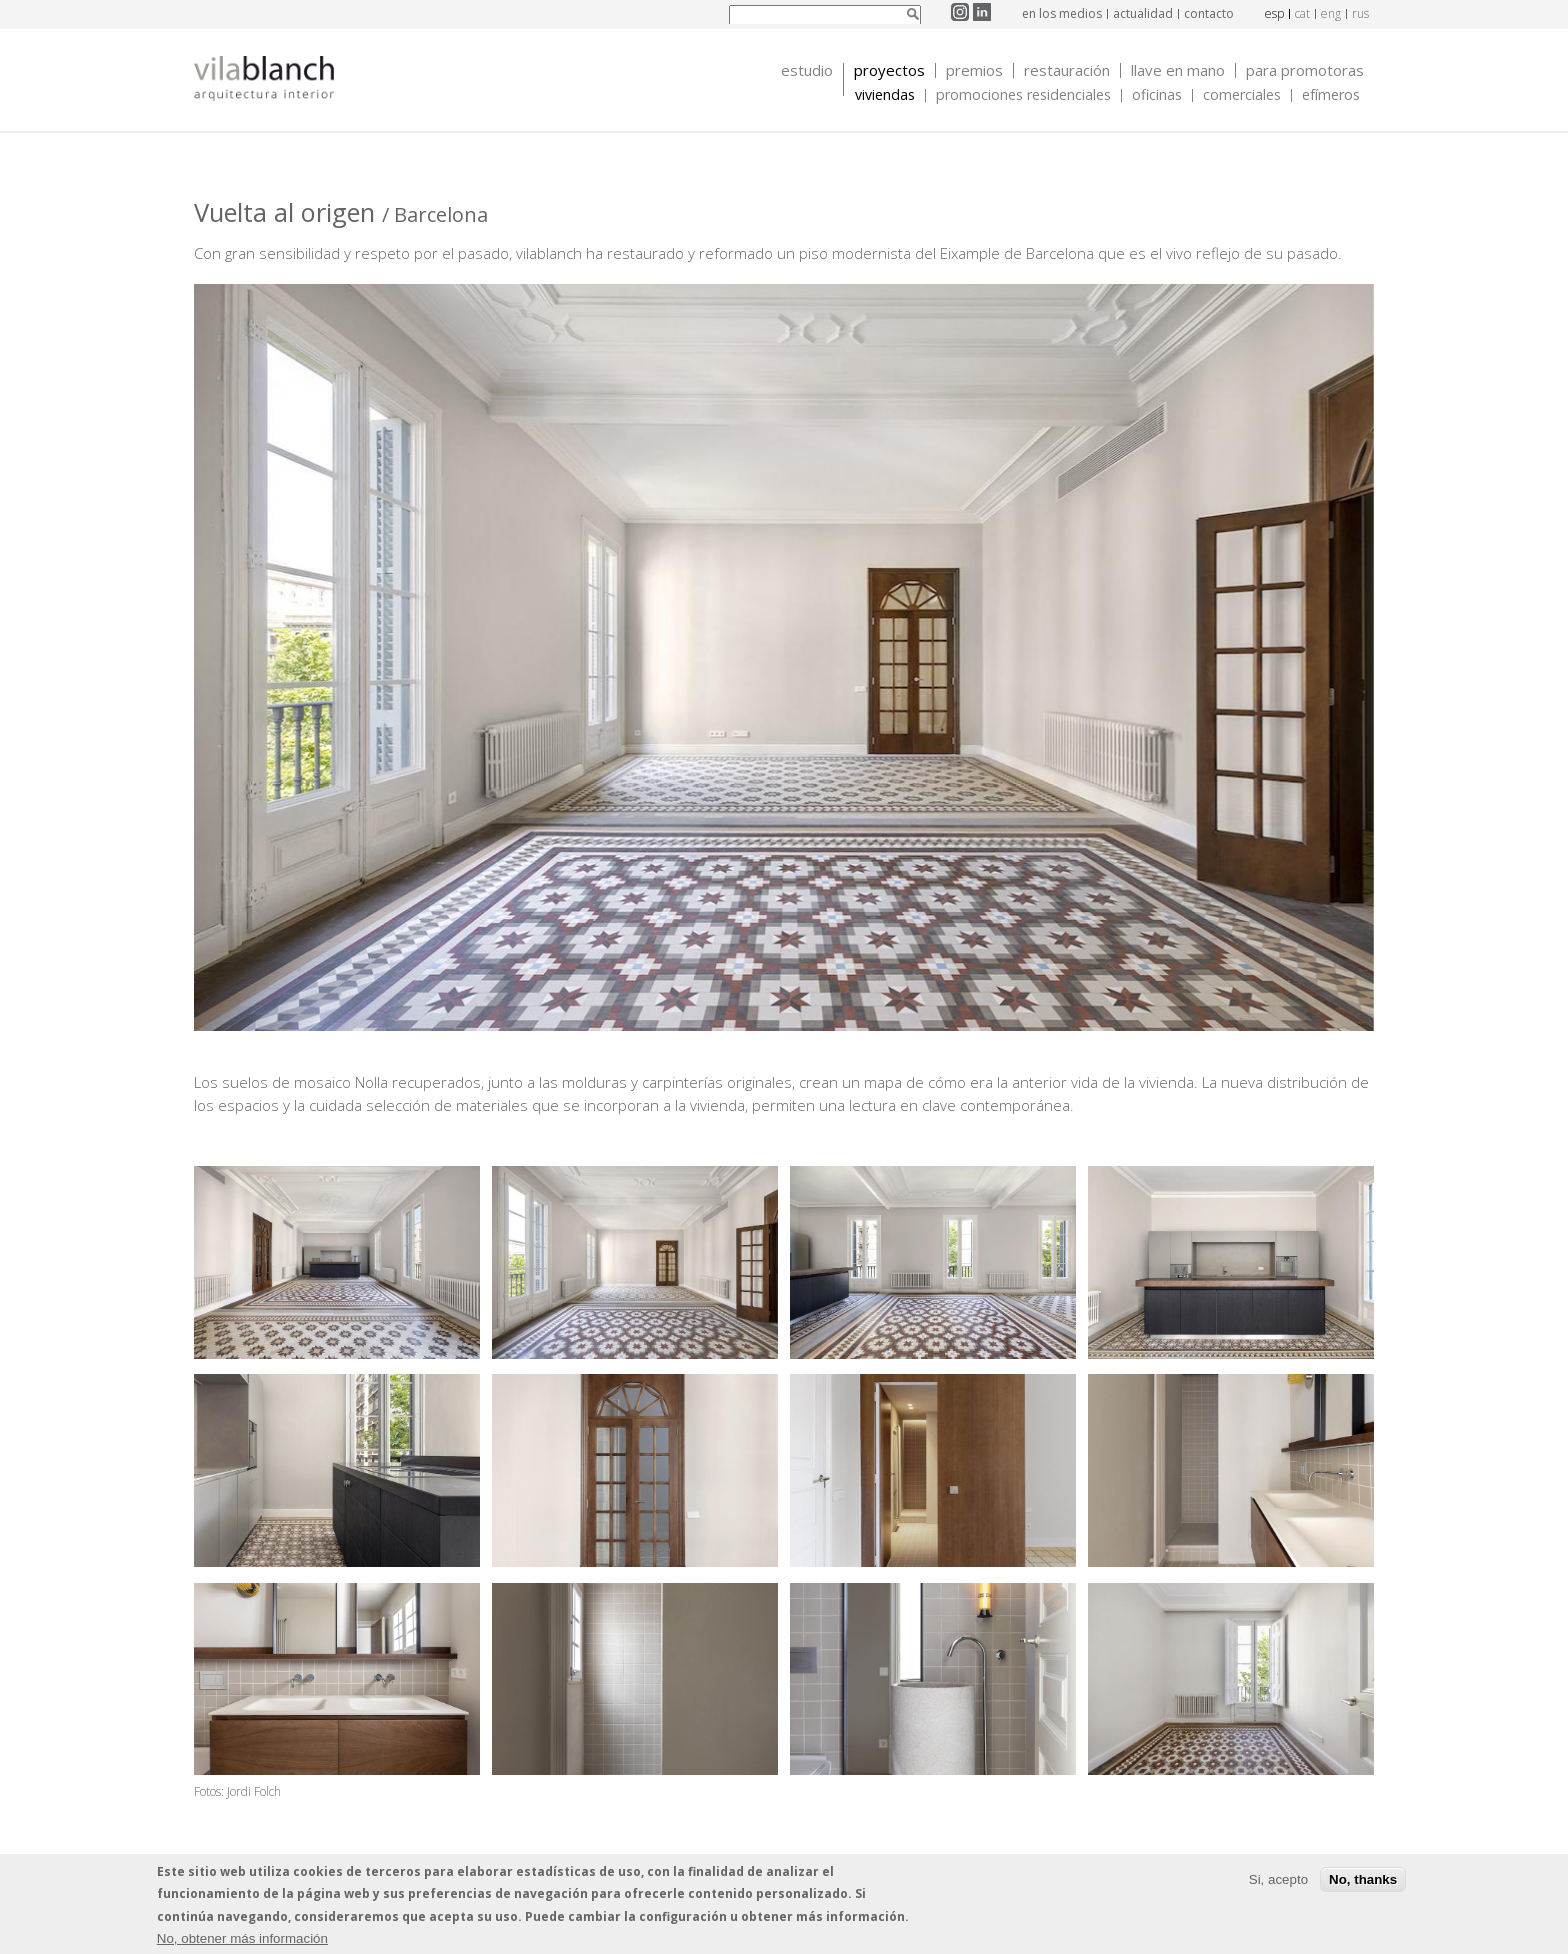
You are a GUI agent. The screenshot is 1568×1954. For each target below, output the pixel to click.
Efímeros (1331, 95)
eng (1331, 13)
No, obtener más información (242, 1940)
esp (1274, 13)
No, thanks (1363, 1881)
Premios (974, 70)
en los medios (1062, 13)
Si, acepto (1278, 1881)
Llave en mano (1178, 70)
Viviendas (885, 95)
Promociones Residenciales (1023, 95)
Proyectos (889, 70)
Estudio (807, 70)
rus (1360, 13)
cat (1302, 13)
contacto (1209, 13)
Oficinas (1157, 95)
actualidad (1143, 13)
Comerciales (1242, 95)
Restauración (1067, 70)
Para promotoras (1305, 70)
